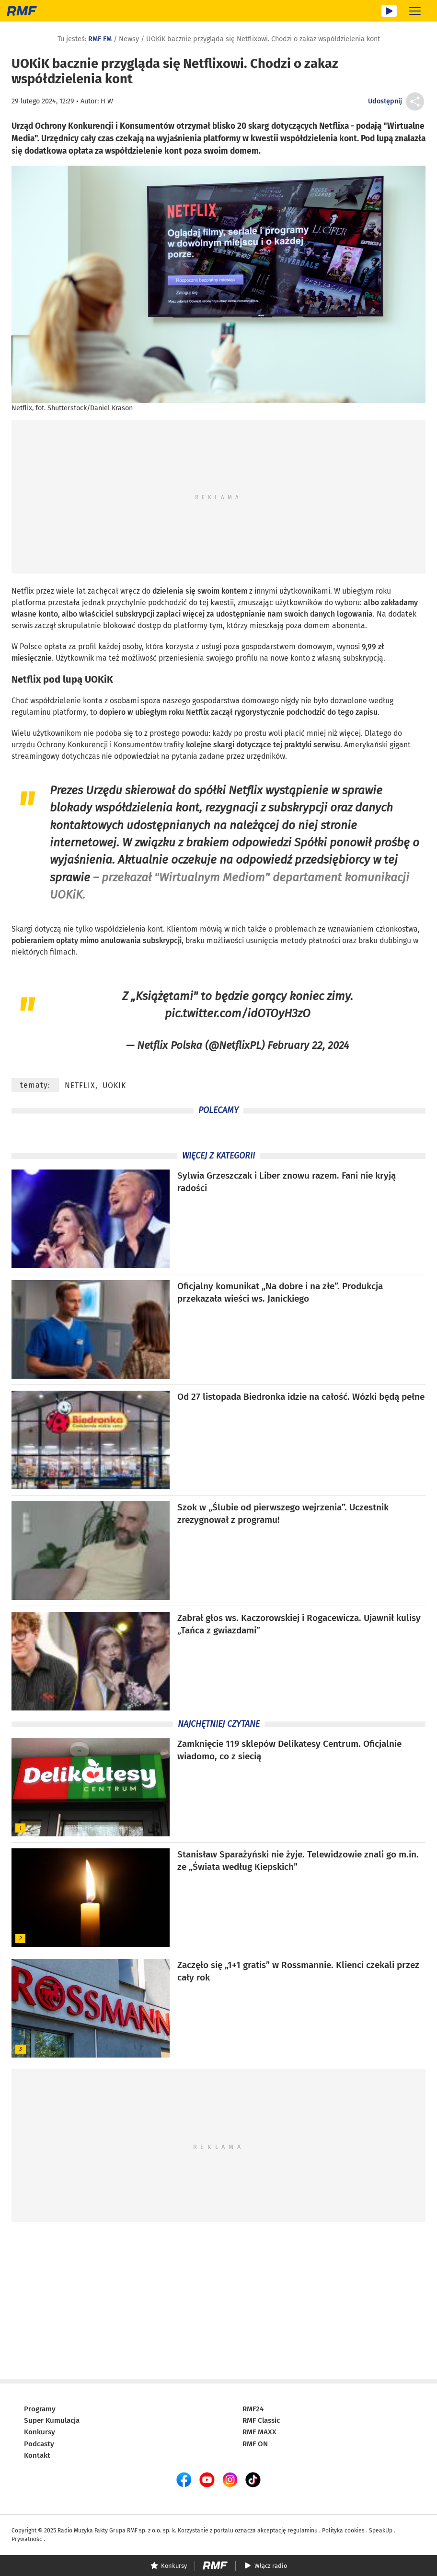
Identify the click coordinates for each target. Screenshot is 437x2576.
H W (107, 101)
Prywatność (27, 2539)
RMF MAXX (259, 2432)
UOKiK (99, 679)
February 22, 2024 (308, 1045)
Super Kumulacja (52, 2420)
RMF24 (253, 2409)
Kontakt (37, 2455)
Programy (40, 2409)
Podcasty (39, 2444)
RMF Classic (261, 2420)
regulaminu (303, 2530)
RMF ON (255, 2444)
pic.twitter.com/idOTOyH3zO (237, 1013)
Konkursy (39, 2432)
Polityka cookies (343, 2530)
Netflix (23, 591)
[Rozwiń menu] (415, 10)
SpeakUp (380, 2530)
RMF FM (100, 39)
